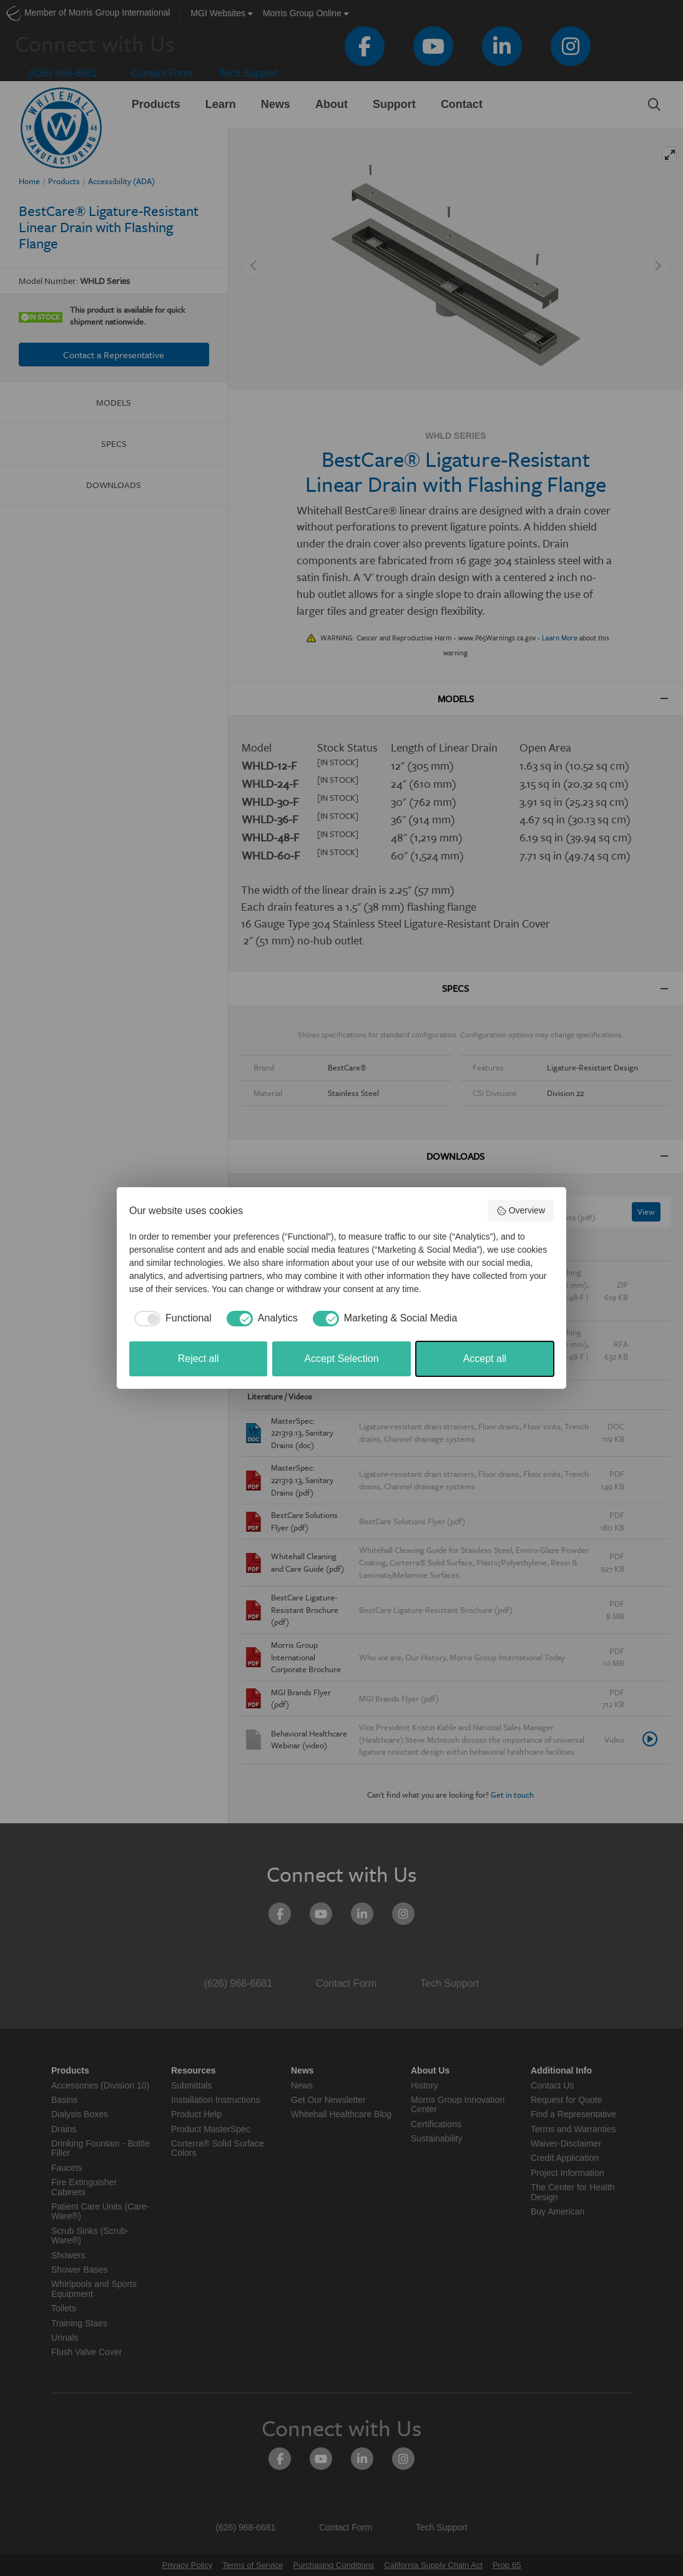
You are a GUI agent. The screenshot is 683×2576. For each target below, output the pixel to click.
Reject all (198, 1358)
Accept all (484, 1358)
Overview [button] (520, 1211)
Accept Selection (341, 1358)
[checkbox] (170, 1318)
